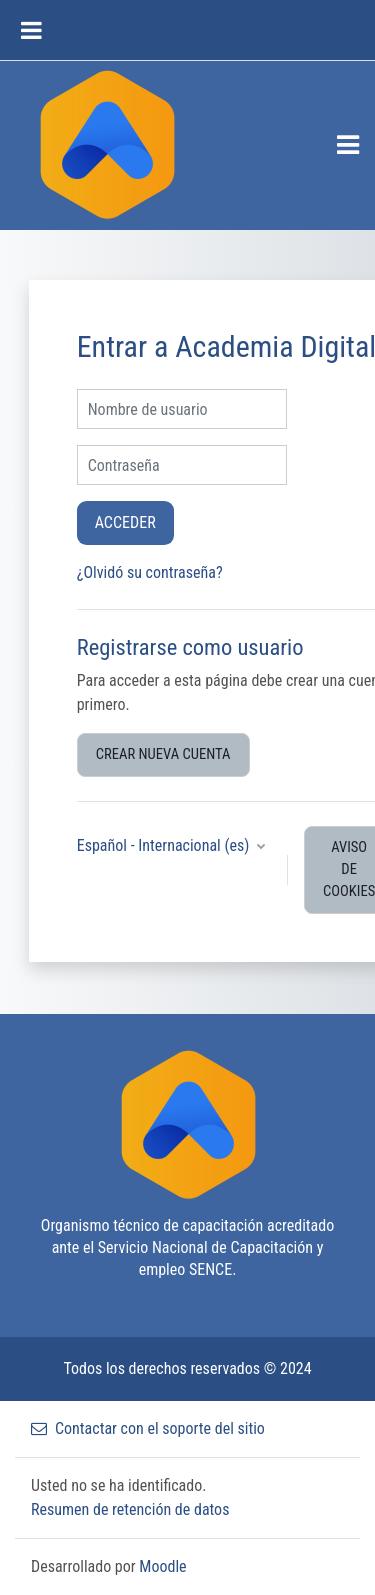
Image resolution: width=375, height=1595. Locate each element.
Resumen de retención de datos (130, 1509)
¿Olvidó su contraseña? (150, 572)
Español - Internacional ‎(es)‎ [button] (165, 845)
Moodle (162, 1566)
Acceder (125, 522)
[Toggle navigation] (348, 145)
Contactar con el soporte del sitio (148, 1428)
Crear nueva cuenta (163, 754)
